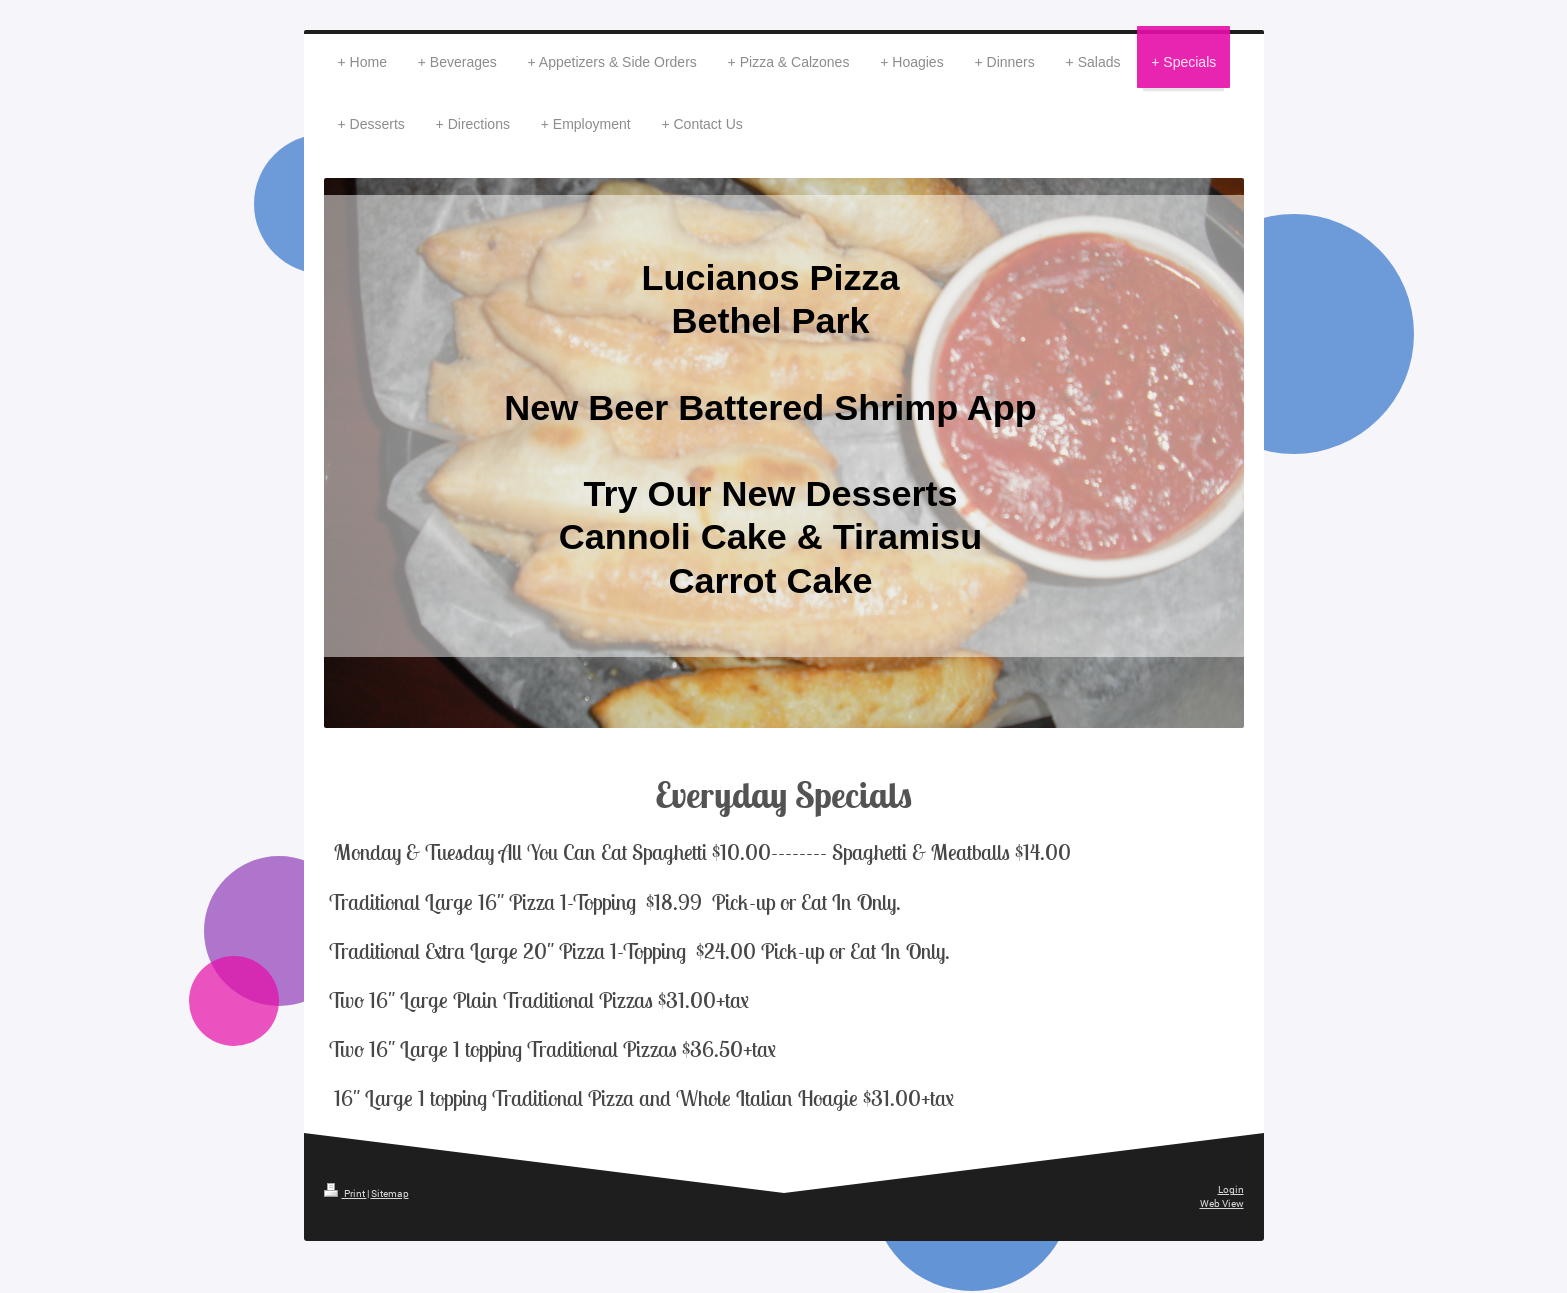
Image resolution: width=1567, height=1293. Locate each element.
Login (1231, 1189)
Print (345, 1193)
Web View (1222, 1203)
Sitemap (390, 1193)
